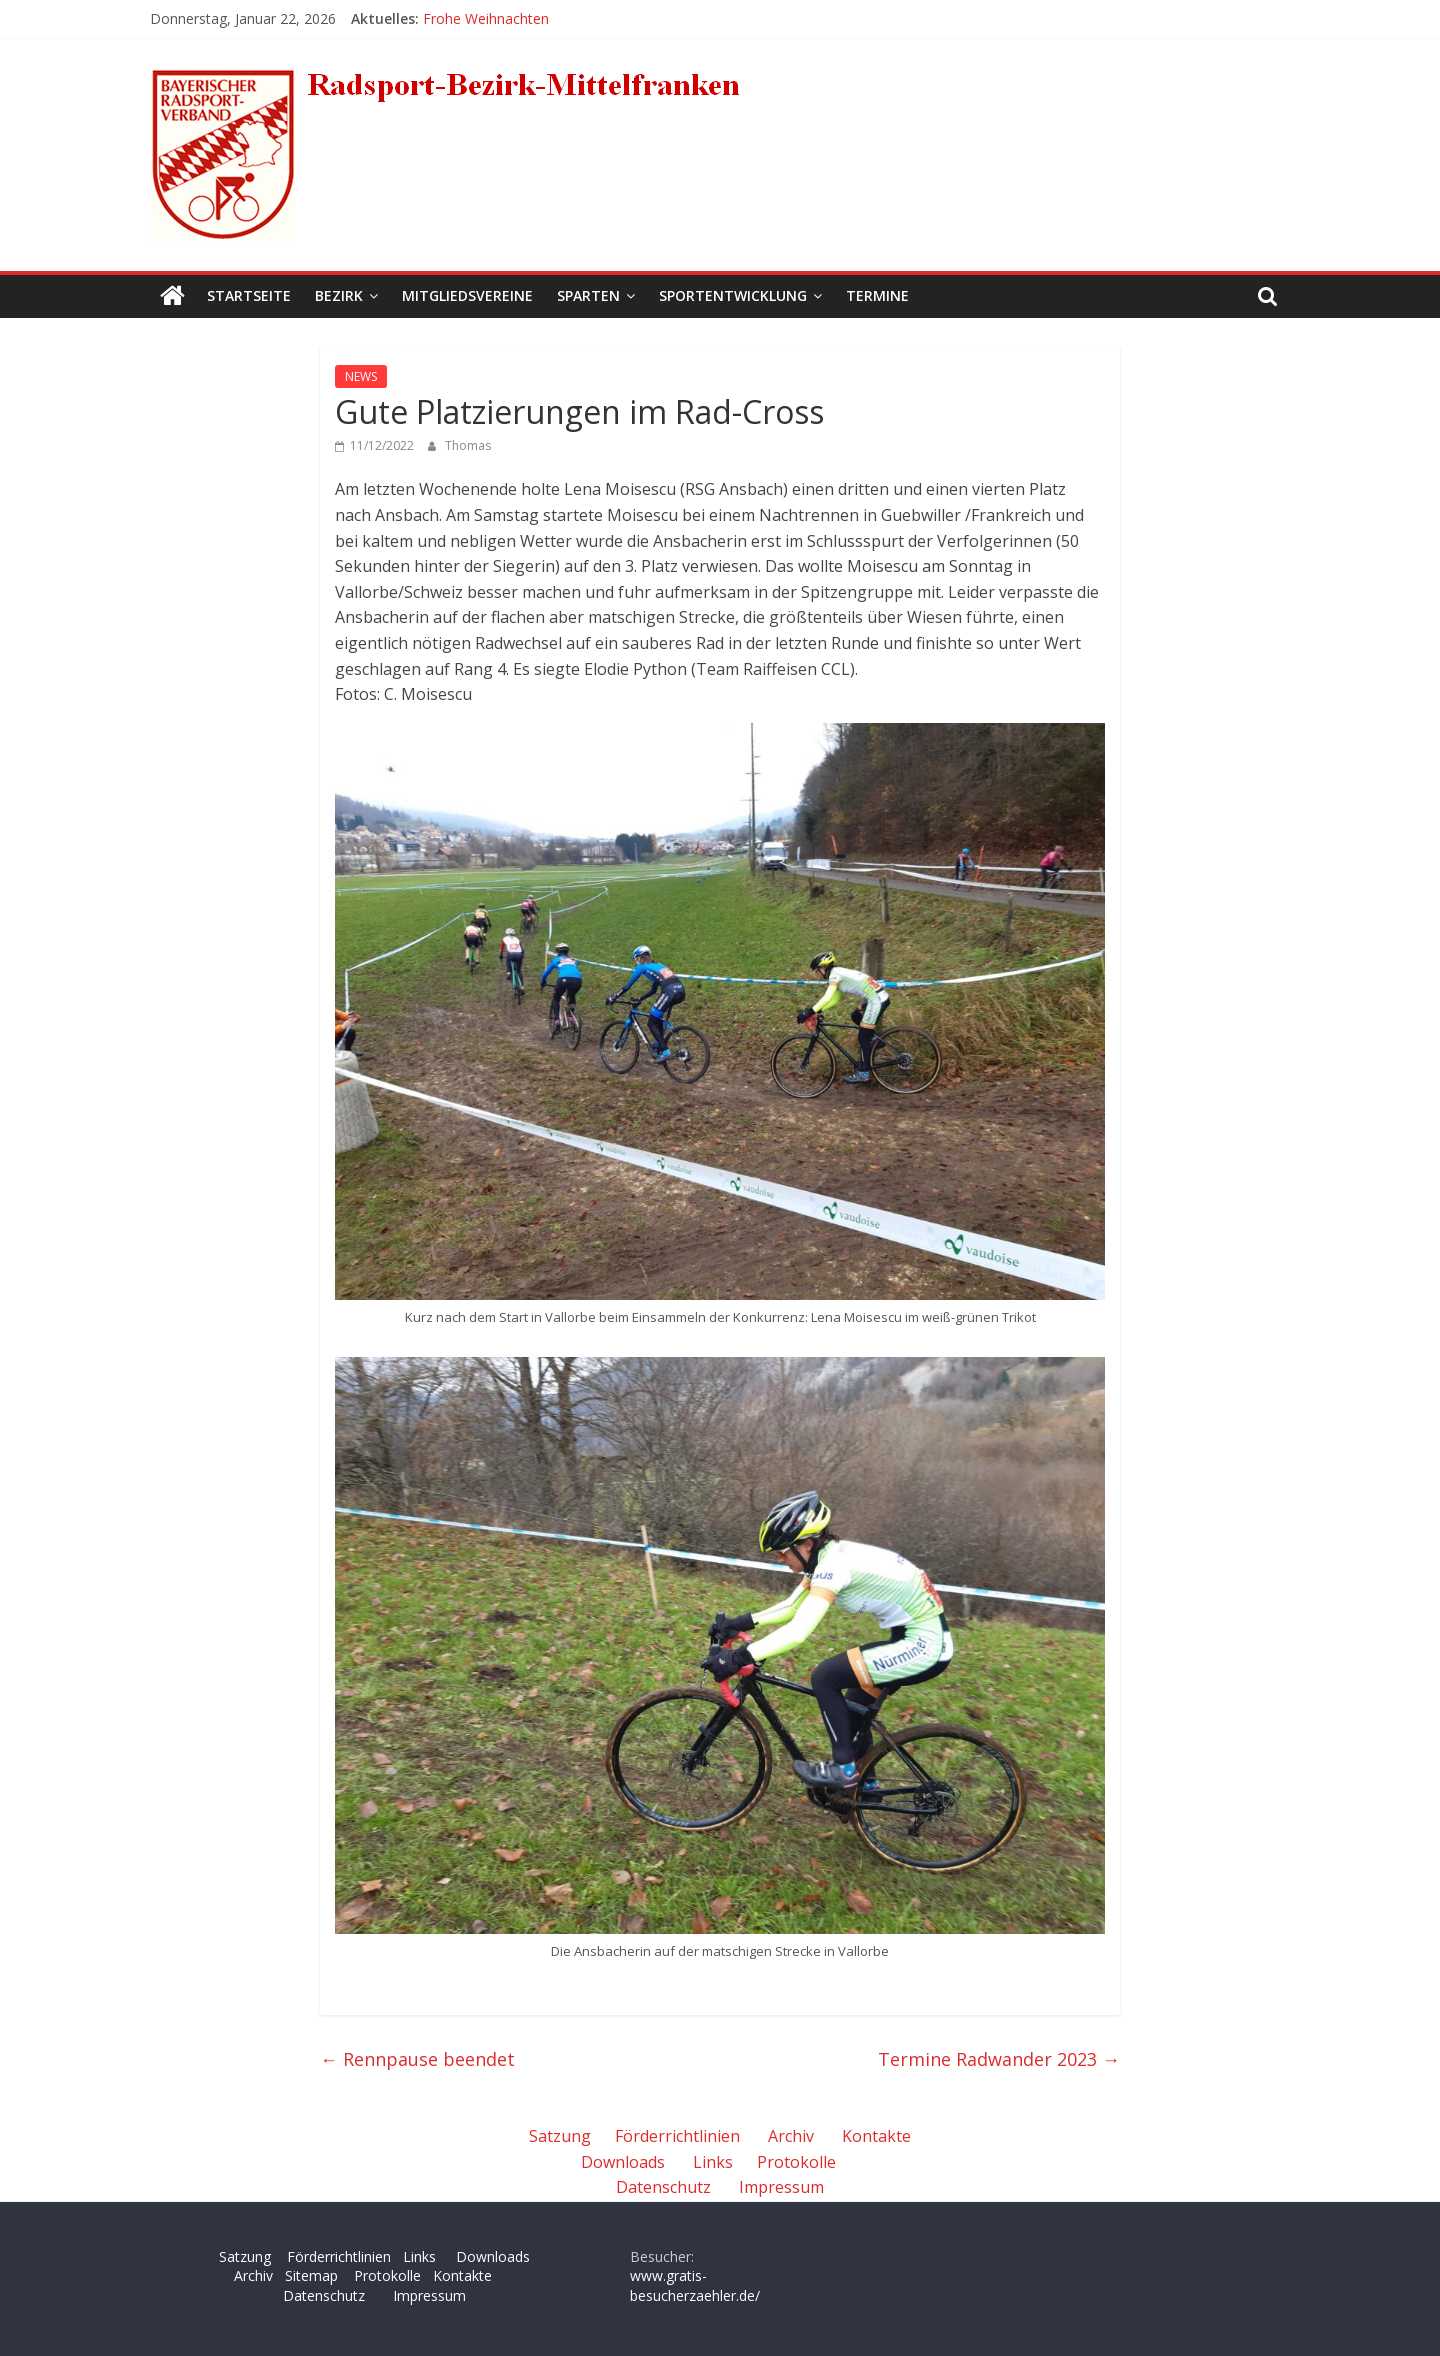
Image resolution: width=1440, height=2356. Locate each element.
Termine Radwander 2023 (999, 2059)
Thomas (468, 445)
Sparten (588, 295)
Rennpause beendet (417, 2059)
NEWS (361, 376)
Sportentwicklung (733, 295)
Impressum (781, 2187)
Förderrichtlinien (677, 2136)
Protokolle (796, 2162)
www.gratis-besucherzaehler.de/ (695, 2285)
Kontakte (876, 2136)
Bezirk (339, 295)
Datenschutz (663, 2187)
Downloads (623, 2162)
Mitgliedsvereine (467, 295)
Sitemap (311, 2275)
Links (713, 2162)
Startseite (249, 295)
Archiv (791, 2136)
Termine (877, 295)
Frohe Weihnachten (486, 18)
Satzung (560, 2136)
